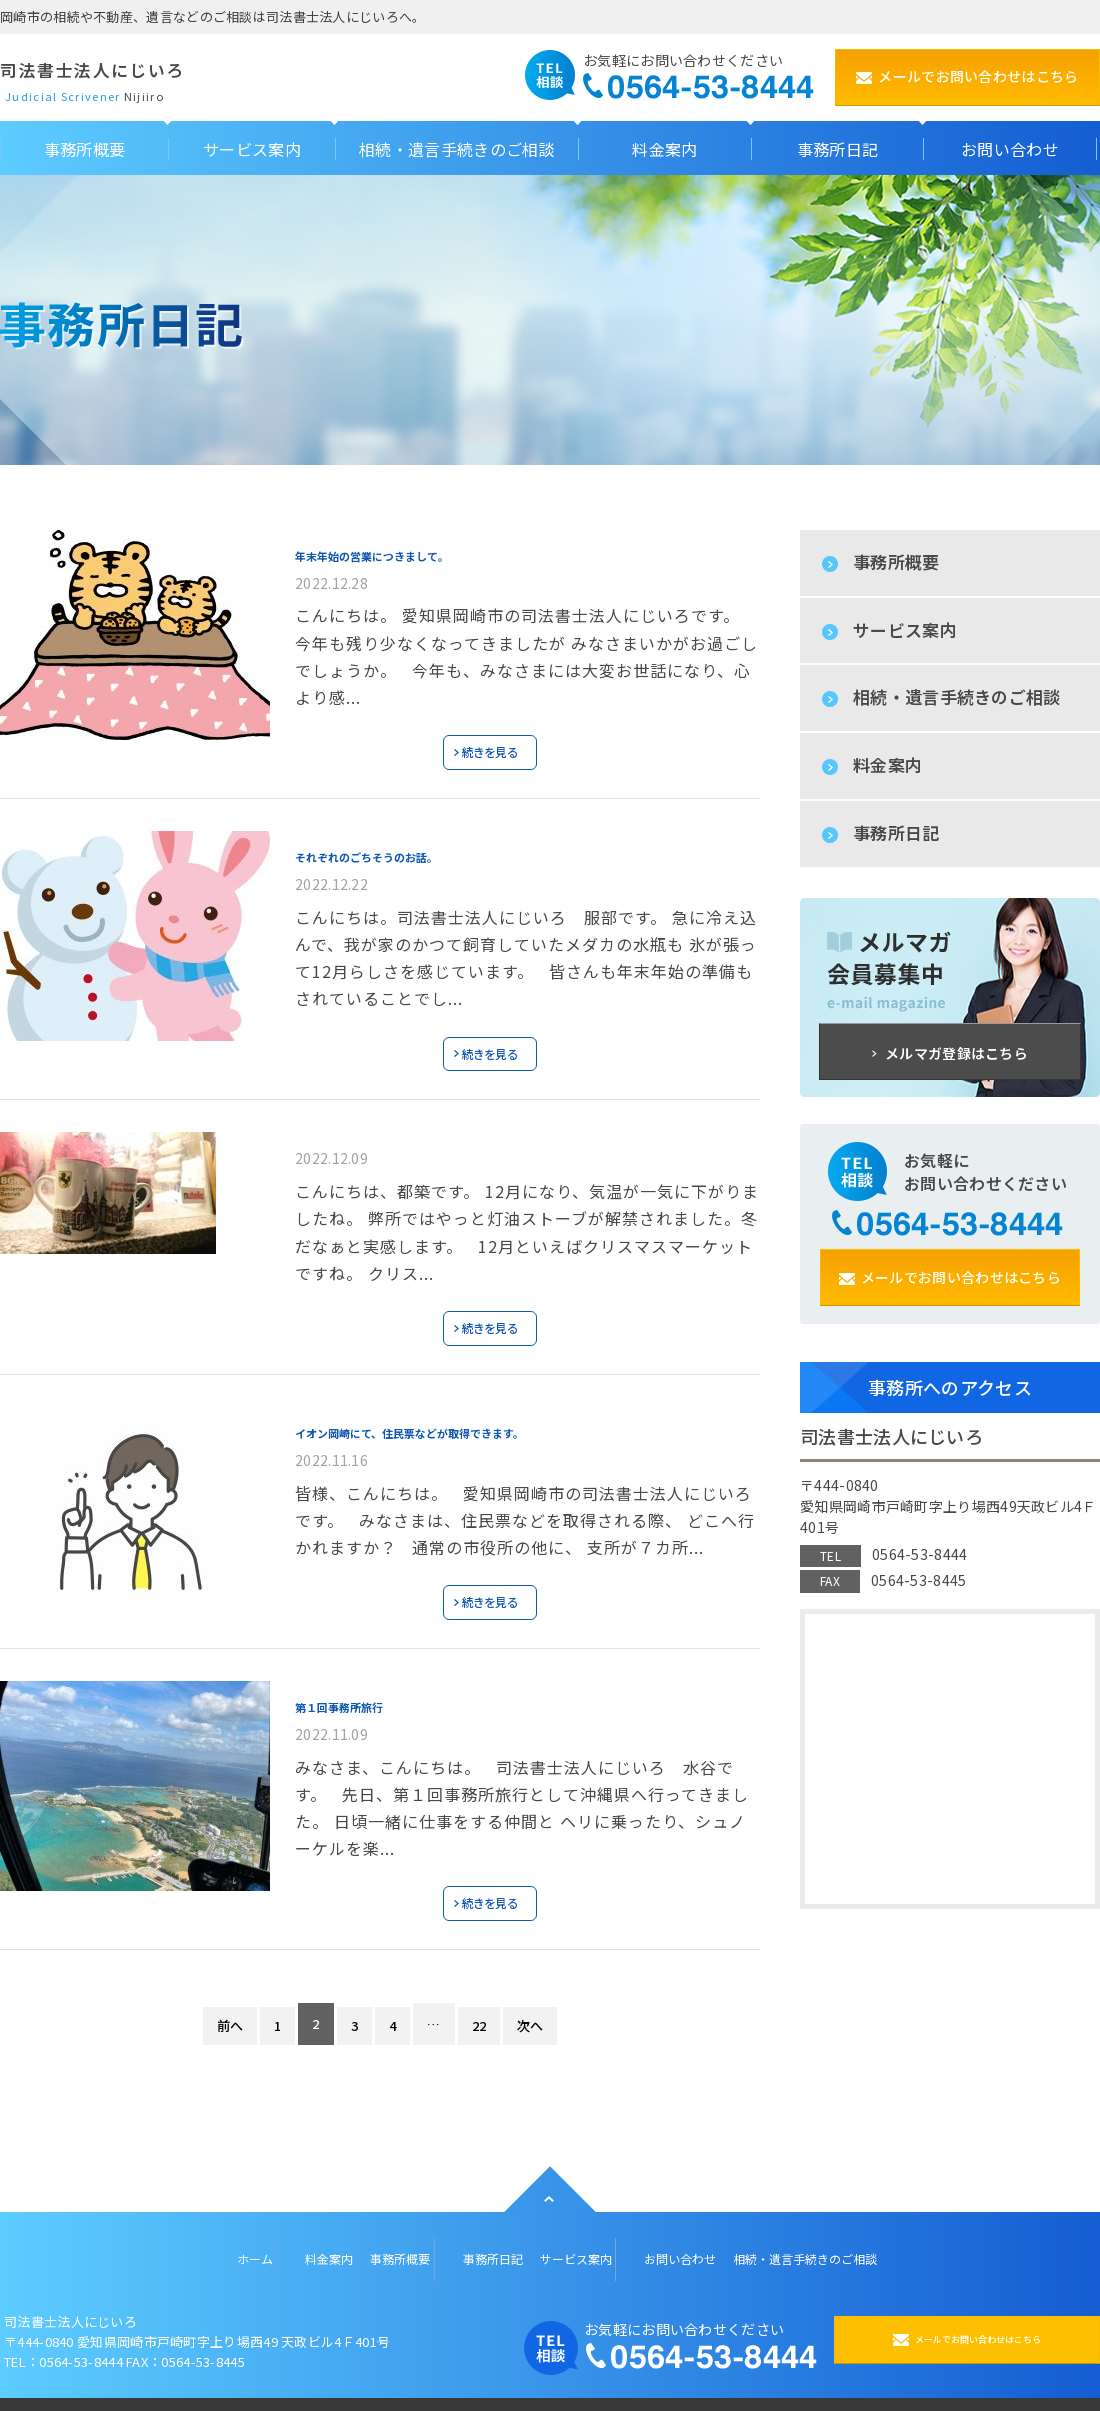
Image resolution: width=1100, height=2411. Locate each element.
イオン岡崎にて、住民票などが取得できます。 (485, 1416)
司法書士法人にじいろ (151, 67)
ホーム (193, 2235)
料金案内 (887, 764)
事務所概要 (896, 561)
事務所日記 (896, 832)
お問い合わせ (685, 2235)
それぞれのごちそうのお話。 (414, 847)
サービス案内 (905, 629)
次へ (531, 2006)
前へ (228, 2006)
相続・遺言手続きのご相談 (957, 696)
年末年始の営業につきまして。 (422, 550)
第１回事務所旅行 (368, 1687)
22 (479, 2006)
